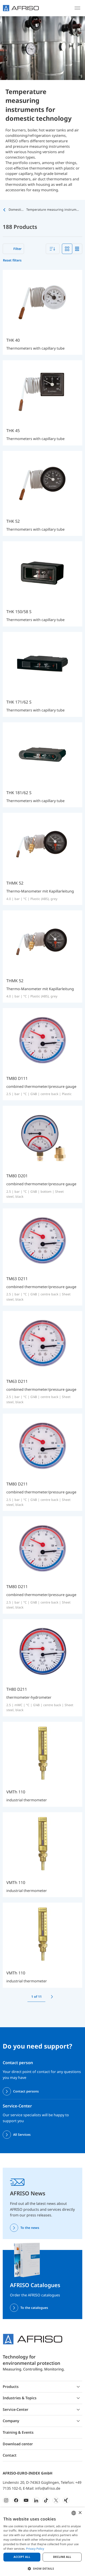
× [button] (80, 2513)
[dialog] (42, 2541)
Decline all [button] (62, 2557)
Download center (18, 2443)
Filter (17, 249)
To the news (29, 2227)
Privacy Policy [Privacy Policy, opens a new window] (35, 2549)
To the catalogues (34, 2307)
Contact (10, 2455)
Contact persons (26, 2091)
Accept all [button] (22, 2557)
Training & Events (18, 2432)
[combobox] (53, 249)
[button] (42, 2568)
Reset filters (12, 260)
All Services (22, 2134)
